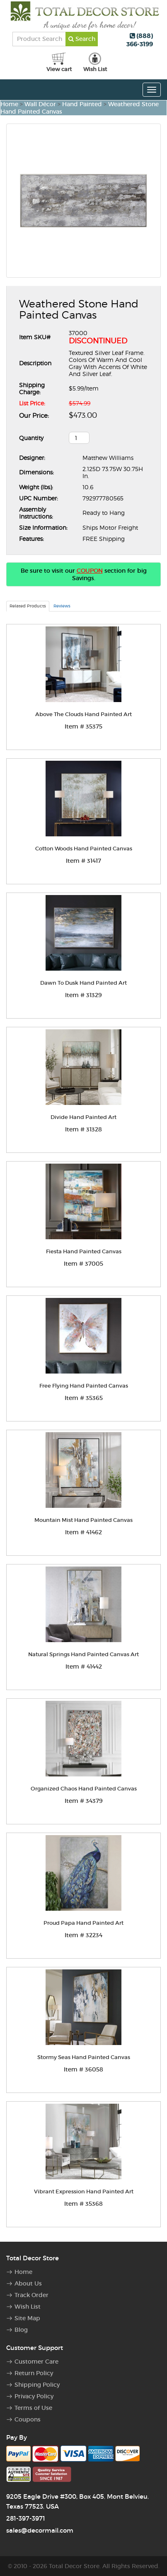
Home (9, 104)
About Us (28, 2283)
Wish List (28, 2306)
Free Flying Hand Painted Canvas (83, 1385)
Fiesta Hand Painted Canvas (83, 1251)
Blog (21, 2329)
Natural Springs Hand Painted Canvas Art (83, 1654)
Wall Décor (40, 104)
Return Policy (34, 2373)
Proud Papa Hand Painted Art (83, 1922)
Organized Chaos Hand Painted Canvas (84, 1788)
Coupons (28, 2419)
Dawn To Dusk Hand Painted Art (83, 982)
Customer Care (36, 2361)
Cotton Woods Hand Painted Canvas (83, 848)
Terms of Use (33, 2408)
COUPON (90, 570)
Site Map (27, 2318)
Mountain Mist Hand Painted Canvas (83, 1520)
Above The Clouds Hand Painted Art (83, 714)
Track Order (31, 2295)
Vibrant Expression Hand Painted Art (83, 2191)
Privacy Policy (34, 2396)
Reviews (61, 606)
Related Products (28, 606)
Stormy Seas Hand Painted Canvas (83, 2057)
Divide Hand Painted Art (83, 1117)
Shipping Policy (37, 2384)
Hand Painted (82, 104)
